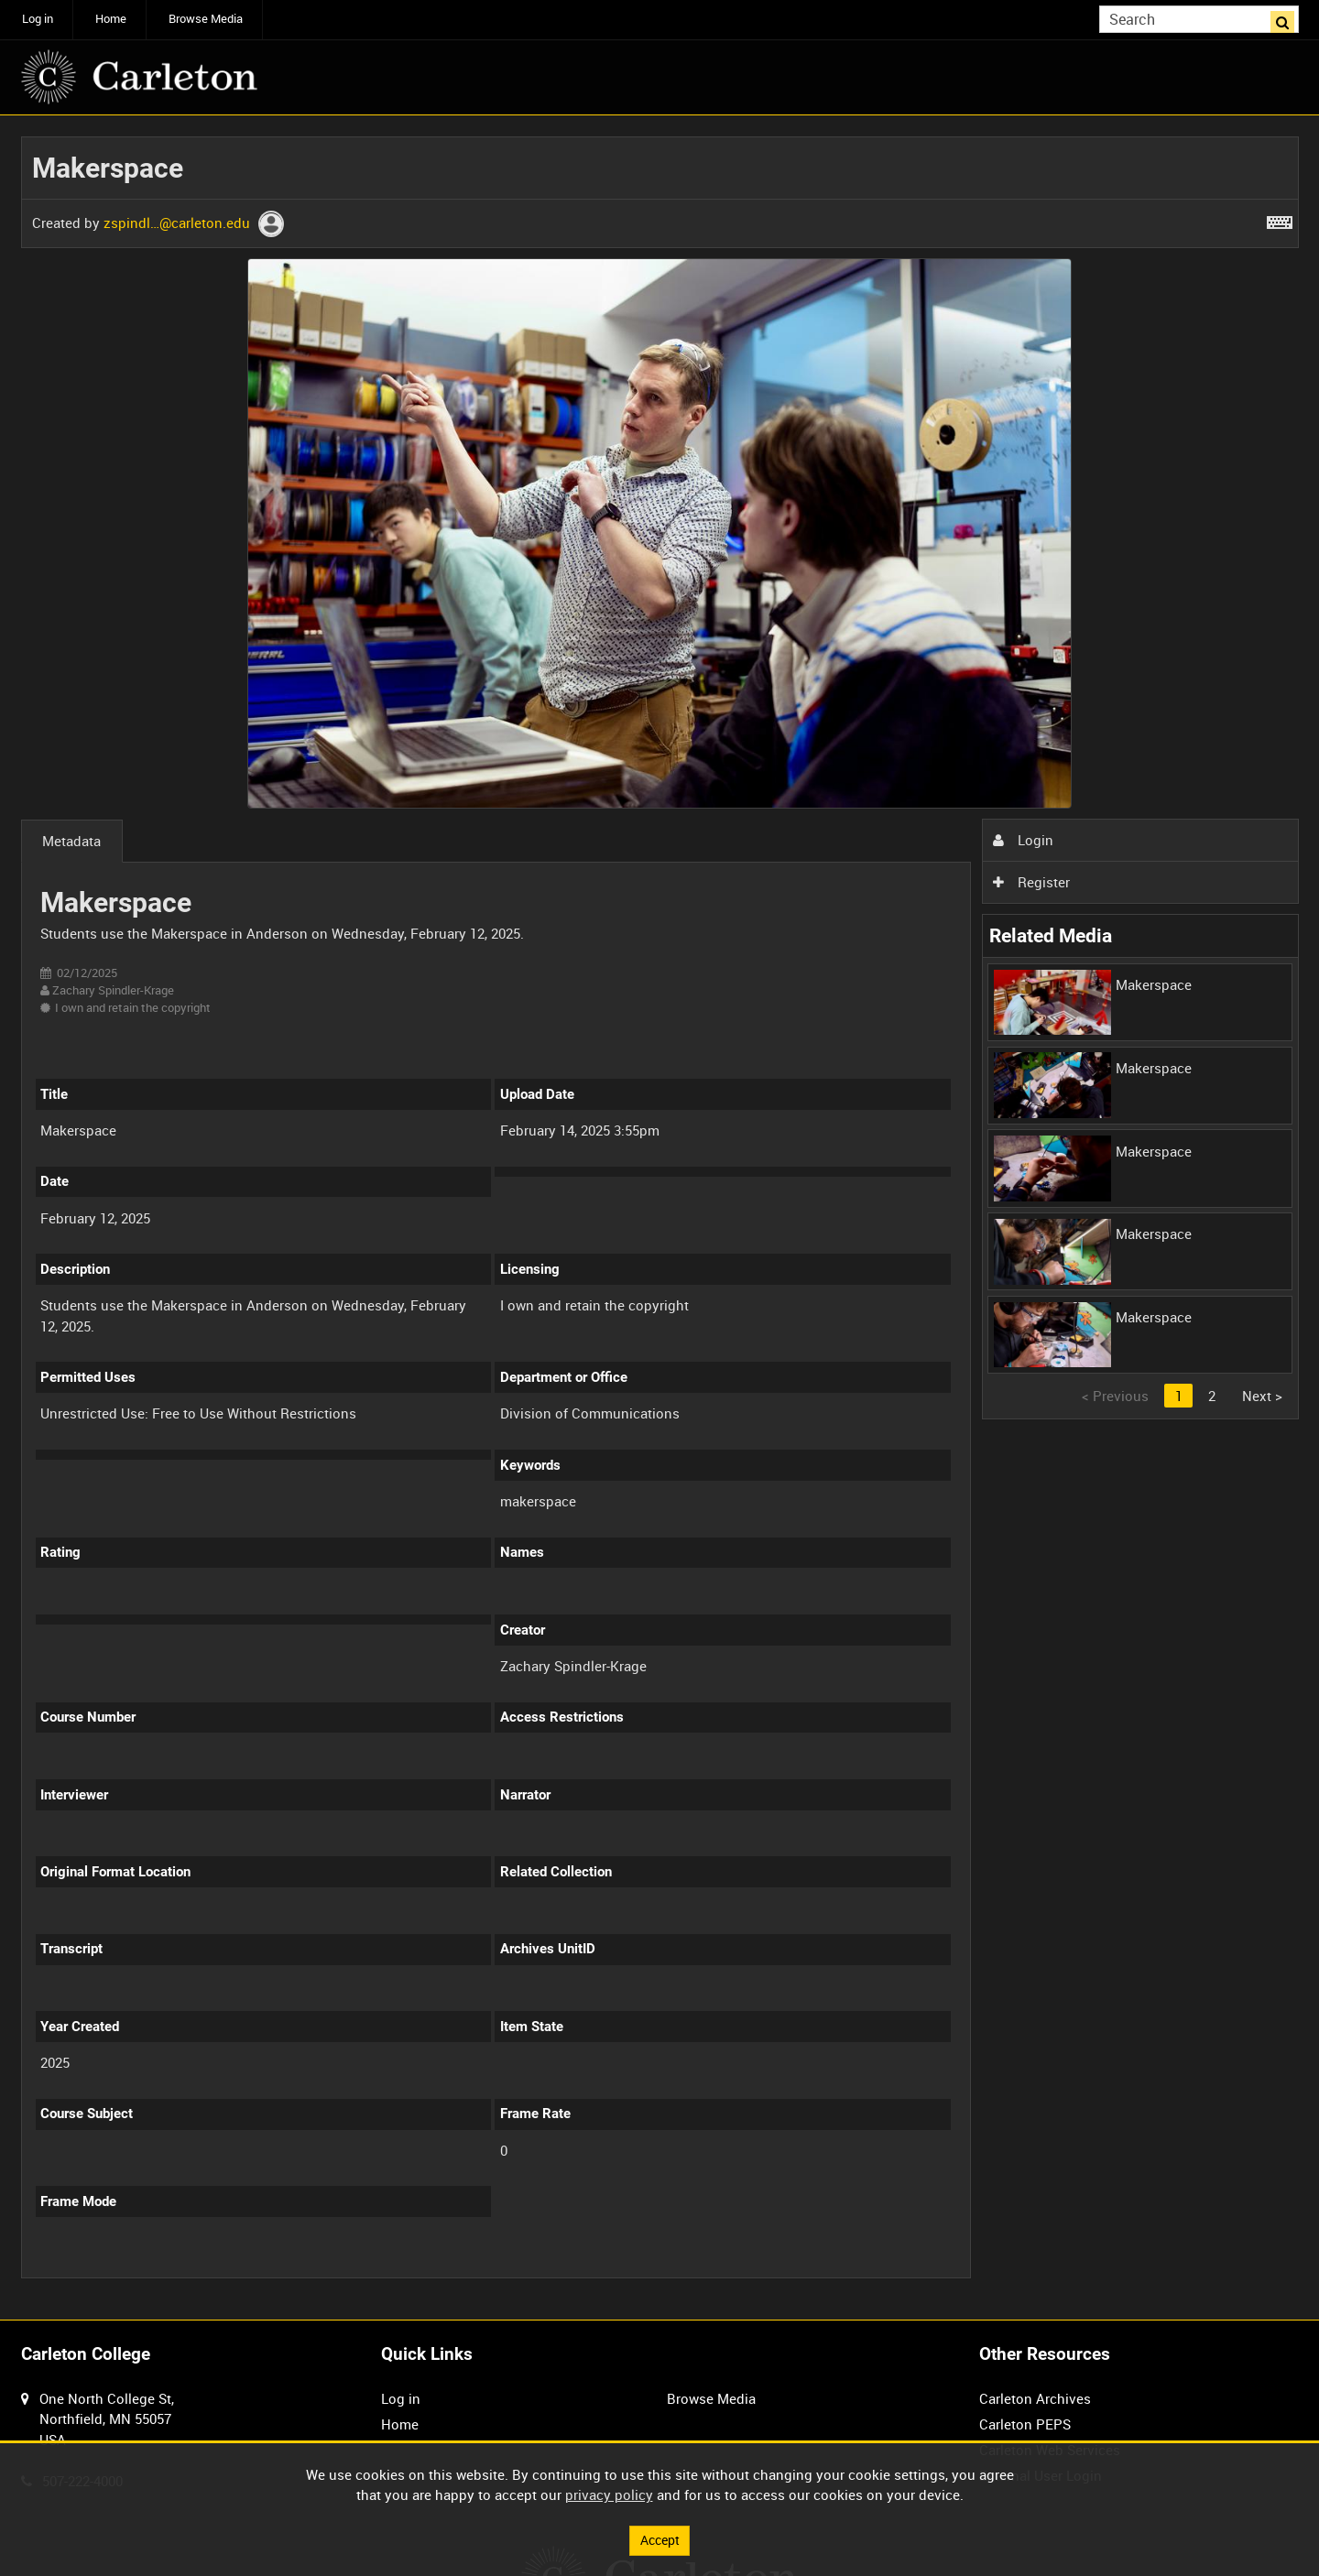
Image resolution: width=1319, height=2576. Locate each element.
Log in (37, 19)
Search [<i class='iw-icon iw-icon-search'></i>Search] (1287, 18)
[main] (660, 1217)
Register (1031, 882)
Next (1262, 1395)
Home (110, 19)
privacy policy (609, 2493)
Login (1023, 840)
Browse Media (206, 19)
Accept (659, 2539)
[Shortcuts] (1279, 219)
